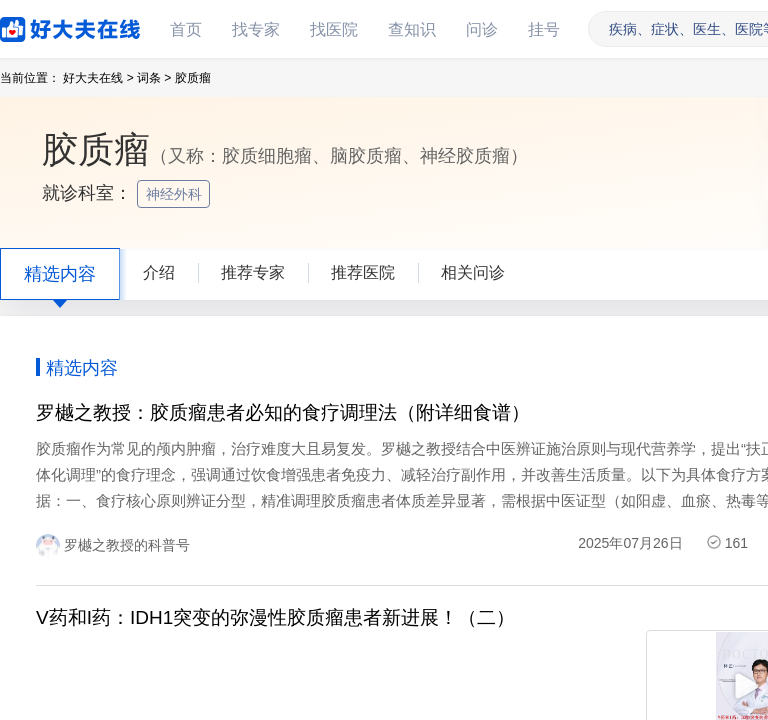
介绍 (159, 272)
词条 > (154, 78)
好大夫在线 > (98, 78)
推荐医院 (363, 272)
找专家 (256, 29)
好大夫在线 (40, 25)
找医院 (334, 29)
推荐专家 (253, 272)
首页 (186, 29)
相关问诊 (473, 272)
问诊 (482, 29)
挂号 (544, 29)
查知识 (412, 29)
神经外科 (176, 194)
